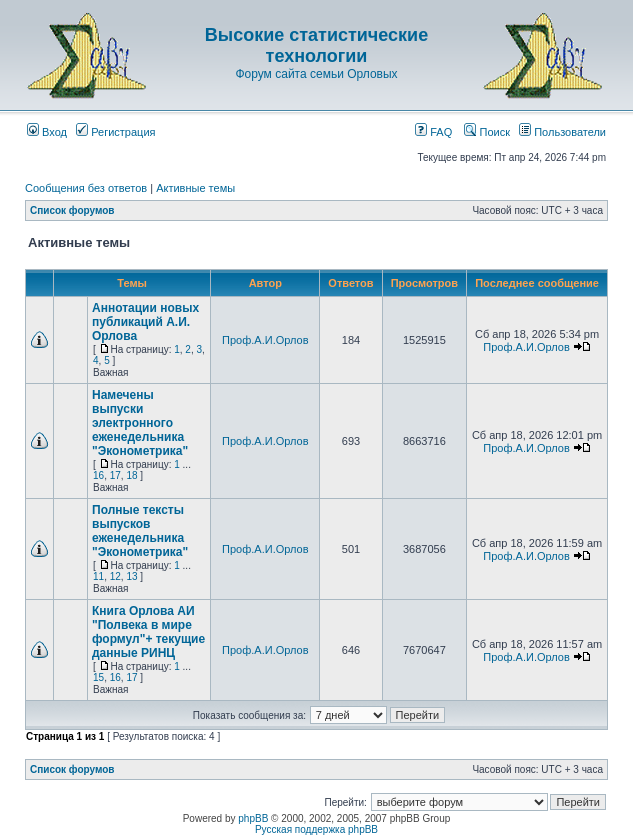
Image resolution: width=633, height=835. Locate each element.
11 (98, 576)
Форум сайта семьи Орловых (316, 74)
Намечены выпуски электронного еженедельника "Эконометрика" (140, 423)
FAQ (433, 132)
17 (115, 475)
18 (131, 475)
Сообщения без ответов (86, 188)
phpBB (253, 818)
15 (98, 677)
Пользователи (562, 132)
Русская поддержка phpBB (316, 829)
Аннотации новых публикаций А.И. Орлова (145, 322)
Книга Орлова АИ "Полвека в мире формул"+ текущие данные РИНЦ (148, 632)
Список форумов (72, 210)
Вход (47, 132)
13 (131, 576)
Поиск (487, 132)
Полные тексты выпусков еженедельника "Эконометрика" (140, 531)
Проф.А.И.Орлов (265, 340)
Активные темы (195, 188)
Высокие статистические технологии (316, 45)
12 (115, 576)
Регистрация (115, 132)
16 (98, 475)
